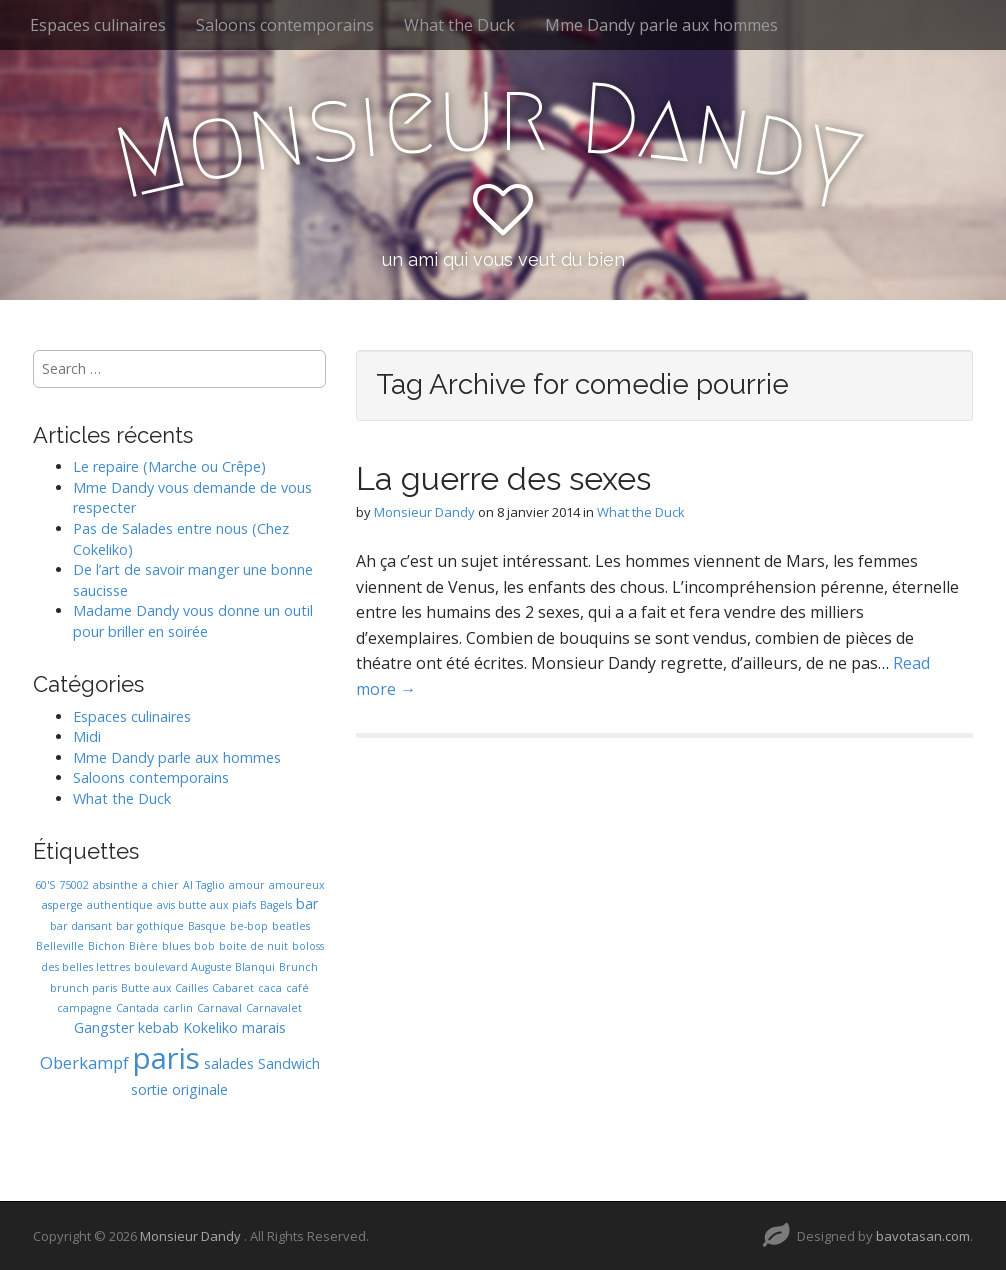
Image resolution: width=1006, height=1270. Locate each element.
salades (229, 1063)
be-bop (249, 926)
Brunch (298, 967)
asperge (62, 905)
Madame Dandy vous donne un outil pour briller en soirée (193, 621)
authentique (120, 905)
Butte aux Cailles (164, 988)
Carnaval (219, 1008)
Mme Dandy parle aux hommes (661, 25)
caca (270, 988)
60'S (45, 885)
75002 (74, 885)
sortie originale (179, 1089)
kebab (158, 1027)
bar (307, 903)
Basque (207, 926)
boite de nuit (253, 946)
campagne (84, 1008)
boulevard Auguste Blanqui (204, 967)
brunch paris (83, 988)
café (297, 988)
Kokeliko (210, 1027)
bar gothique (150, 926)
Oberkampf (84, 1062)
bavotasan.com (923, 1236)
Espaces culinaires (98, 25)
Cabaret (233, 988)
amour (247, 885)
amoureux (297, 885)
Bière (143, 946)
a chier (160, 885)
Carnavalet (274, 1008)
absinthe (115, 885)
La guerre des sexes (503, 478)
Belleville (60, 946)
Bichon (106, 946)
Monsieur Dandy (424, 512)
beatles (291, 926)
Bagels (276, 905)
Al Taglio (204, 885)
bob (204, 946)
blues (176, 946)
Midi (87, 736)
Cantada (137, 1008)
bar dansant (81, 926)
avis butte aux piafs (206, 905)
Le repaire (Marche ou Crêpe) (169, 466)
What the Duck (459, 25)
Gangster (104, 1027)
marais (264, 1027)
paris (166, 1058)
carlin (178, 1008)
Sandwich (289, 1063)
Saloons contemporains (285, 25)
